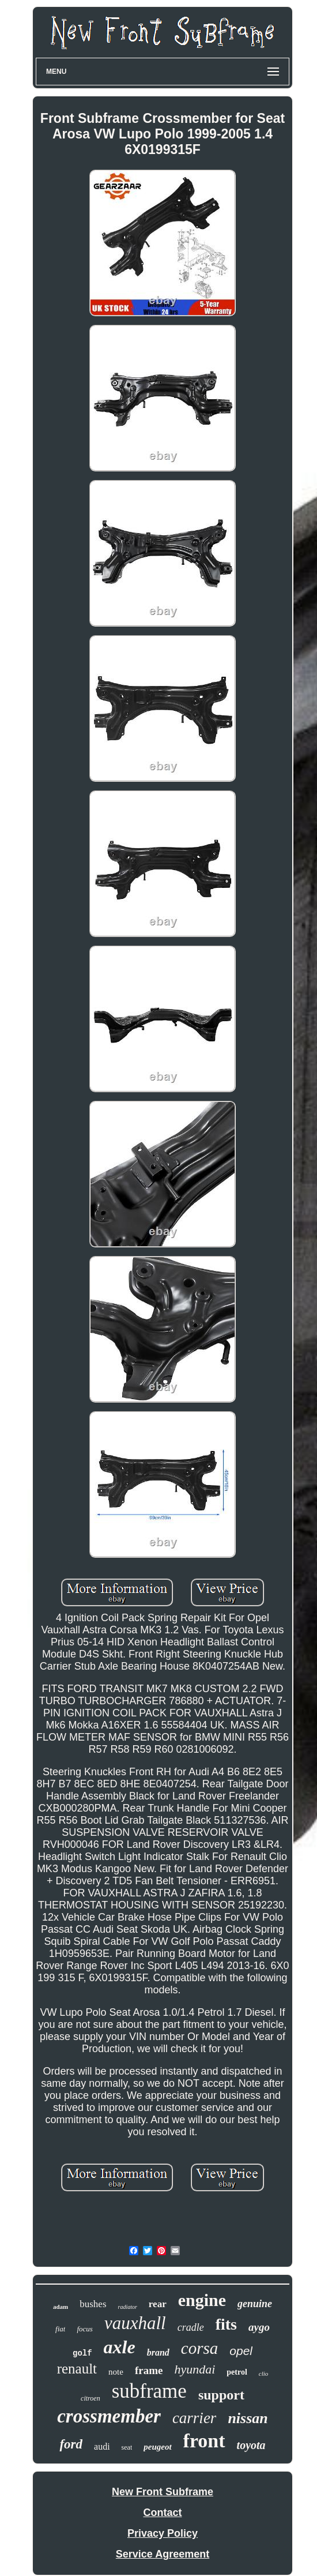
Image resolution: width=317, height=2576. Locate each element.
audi (102, 2446)
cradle (191, 2327)
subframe (149, 2391)
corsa (199, 2348)
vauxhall (135, 2323)
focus (84, 2328)
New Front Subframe (162, 2492)
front (204, 2440)
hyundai (194, 2369)
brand (158, 2352)
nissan (247, 2418)
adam (60, 2306)
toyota (251, 2445)
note (115, 2371)
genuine (254, 2303)
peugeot (157, 2446)
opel (240, 2350)
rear (158, 2303)
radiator (127, 2307)
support (221, 2394)
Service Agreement (162, 2554)
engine (202, 2299)
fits (226, 2324)
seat (127, 2447)
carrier (194, 2418)
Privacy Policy (162, 2533)
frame (149, 2370)
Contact (163, 2512)
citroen (90, 2398)
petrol (237, 2372)
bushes (93, 2303)
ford (70, 2444)
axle (119, 2347)
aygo (259, 2327)
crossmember (109, 2416)
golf (82, 2353)
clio (264, 2373)
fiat (60, 2328)
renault (77, 2368)
